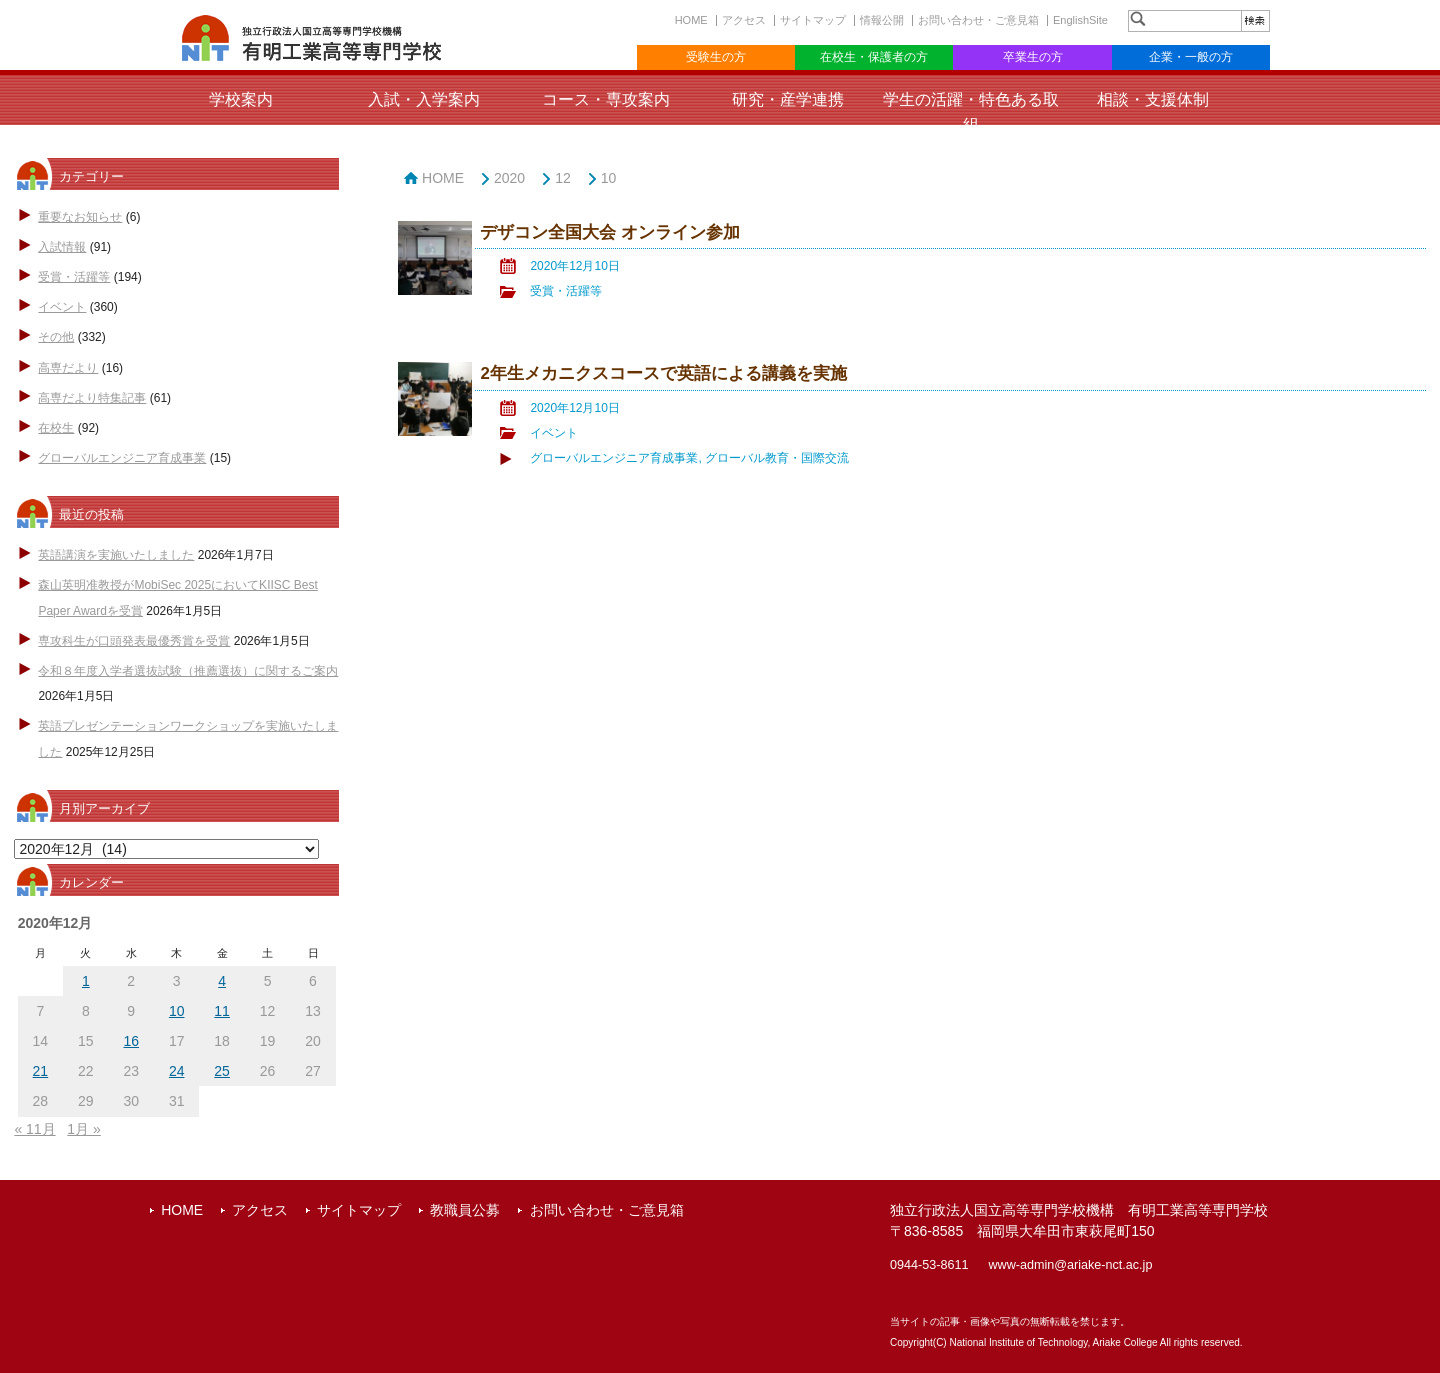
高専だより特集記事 (92, 398)
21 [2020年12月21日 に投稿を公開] (41, 1071)
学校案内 (241, 99)
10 (609, 178)
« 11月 (34, 1129)
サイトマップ (813, 20)
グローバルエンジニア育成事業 (122, 458)
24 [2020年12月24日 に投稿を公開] (177, 1071)
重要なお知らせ (80, 217)
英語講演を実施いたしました (116, 555)
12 (563, 178)
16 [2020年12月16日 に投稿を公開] (131, 1041)
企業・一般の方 (1191, 57)
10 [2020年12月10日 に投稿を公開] (177, 1011)
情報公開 (882, 20)
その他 (56, 337)
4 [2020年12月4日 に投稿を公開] (222, 981)
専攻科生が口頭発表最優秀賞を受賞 (134, 641)
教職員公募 (465, 1210)
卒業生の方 (1033, 57)
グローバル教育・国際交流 (777, 458)
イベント (62, 307)
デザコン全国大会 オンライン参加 (610, 232)
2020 (509, 178)
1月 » (83, 1129)
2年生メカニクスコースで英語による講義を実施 (663, 373)
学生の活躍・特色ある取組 (971, 112)
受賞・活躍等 (74, 277)
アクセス (744, 20)
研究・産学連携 (788, 99)
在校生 (56, 428)
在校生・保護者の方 (874, 57)
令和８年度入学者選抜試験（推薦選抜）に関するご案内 (188, 671)
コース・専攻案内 (606, 99)
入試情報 (62, 247)
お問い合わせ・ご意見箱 (978, 20)
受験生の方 (716, 57)
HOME (691, 20)
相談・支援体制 (1153, 99)
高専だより (68, 368)
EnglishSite (1080, 20)
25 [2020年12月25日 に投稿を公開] (222, 1071)
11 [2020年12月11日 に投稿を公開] (222, 1011)
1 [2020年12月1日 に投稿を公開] (86, 981)
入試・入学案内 (424, 99)
